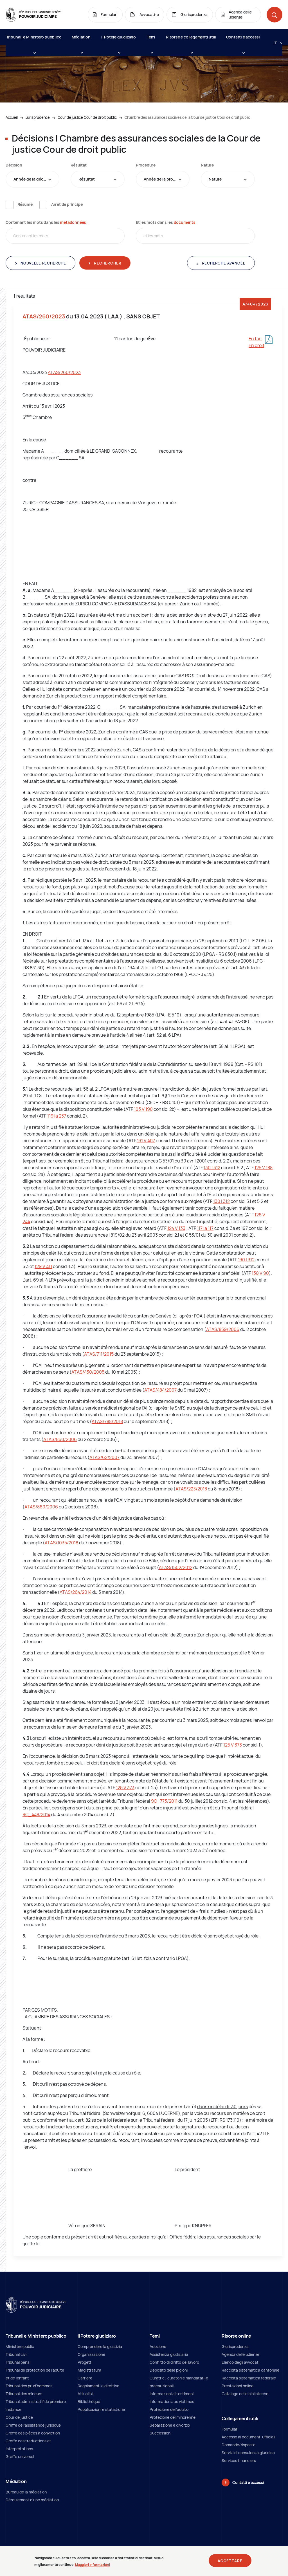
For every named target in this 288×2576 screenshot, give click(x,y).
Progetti (85, 2362)
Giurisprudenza (235, 2346)
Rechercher (107, 263)
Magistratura (89, 2370)
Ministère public (20, 2346)
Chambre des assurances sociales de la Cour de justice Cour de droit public (187, 117)
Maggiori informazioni (92, 2565)
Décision (14, 165)
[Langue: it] (275, 43)
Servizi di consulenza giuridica (248, 2452)
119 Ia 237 (56, 1116)
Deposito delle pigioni (169, 2370)
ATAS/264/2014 (75, 1592)
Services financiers (239, 2460)
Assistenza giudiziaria (169, 2354)
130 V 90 (260, 1273)
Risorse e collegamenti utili (191, 39)
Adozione (158, 2346)
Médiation (81, 39)
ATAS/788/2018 (107, 1421)
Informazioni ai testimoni (172, 2393)
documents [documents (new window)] (184, 222)
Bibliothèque (89, 2401)
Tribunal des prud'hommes (29, 2385)
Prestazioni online (237, 2385)
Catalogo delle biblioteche (245, 2393)
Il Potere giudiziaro (118, 39)
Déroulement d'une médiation (32, 2499)
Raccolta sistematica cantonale (250, 2370)
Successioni (160, 2433)
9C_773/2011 (164, 1801)
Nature (207, 165)
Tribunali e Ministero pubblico (33, 39)
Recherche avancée (223, 263)
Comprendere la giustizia (100, 2346)
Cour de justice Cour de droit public (87, 117)
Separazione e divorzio (170, 2425)
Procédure (146, 165)
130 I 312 (212, 1167)
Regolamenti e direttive (98, 2385)
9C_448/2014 (36, 1814)
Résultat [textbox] (86, 179)
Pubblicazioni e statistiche (101, 2409)
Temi (151, 39)
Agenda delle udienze (240, 2354)
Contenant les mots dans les (46, 222)
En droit (256, 345)
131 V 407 (146, 1140)
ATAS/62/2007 (104, 1457)
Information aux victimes (172, 2401)
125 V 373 (232, 1745)
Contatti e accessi (243, 39)
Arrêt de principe (67, 204)
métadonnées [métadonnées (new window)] (73, 222)
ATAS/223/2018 (191, 1489)
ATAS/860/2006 (60, 1439)
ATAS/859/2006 (222, 1329)
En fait (255, 339)
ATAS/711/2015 (99, 1354)
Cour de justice (19, 2417)
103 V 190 (143, 1109)
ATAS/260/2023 (44, 316)
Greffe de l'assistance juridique (33, 2425)
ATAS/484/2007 (160, 1390)
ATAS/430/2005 (87, 1372)
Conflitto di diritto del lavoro (174, 2362)
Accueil (12, 117)
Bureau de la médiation (26, 2492)
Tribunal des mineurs (24, 2393)
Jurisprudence (38, 117)
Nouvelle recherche (42, 263)
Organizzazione (91, 2354)
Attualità (85, 2393)
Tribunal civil (16, 2354)
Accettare (230, 2561)
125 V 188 (264, 1167)
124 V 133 (176, 1228)
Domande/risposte (238, 2444)
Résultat (78, 165)
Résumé (25, 204)
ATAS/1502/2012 (175, 1567)
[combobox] (32, 179)
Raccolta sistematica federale (249, 2378)
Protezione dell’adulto (169, 2409)
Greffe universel (20, 2456)
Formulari (230, 2429)
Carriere (85, 2378)
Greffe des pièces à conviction (33, 2433)
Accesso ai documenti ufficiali (248, 2437)
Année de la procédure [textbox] (165, 179)
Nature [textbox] (215, 179)
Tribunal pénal (18, 2362)
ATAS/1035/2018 (61, 1543)
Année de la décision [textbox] (33, 179)
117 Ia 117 (205, 1228)
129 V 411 (43, 1266)
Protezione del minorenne (172, 2417)
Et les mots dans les (165, 222)
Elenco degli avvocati (240, 2362)
